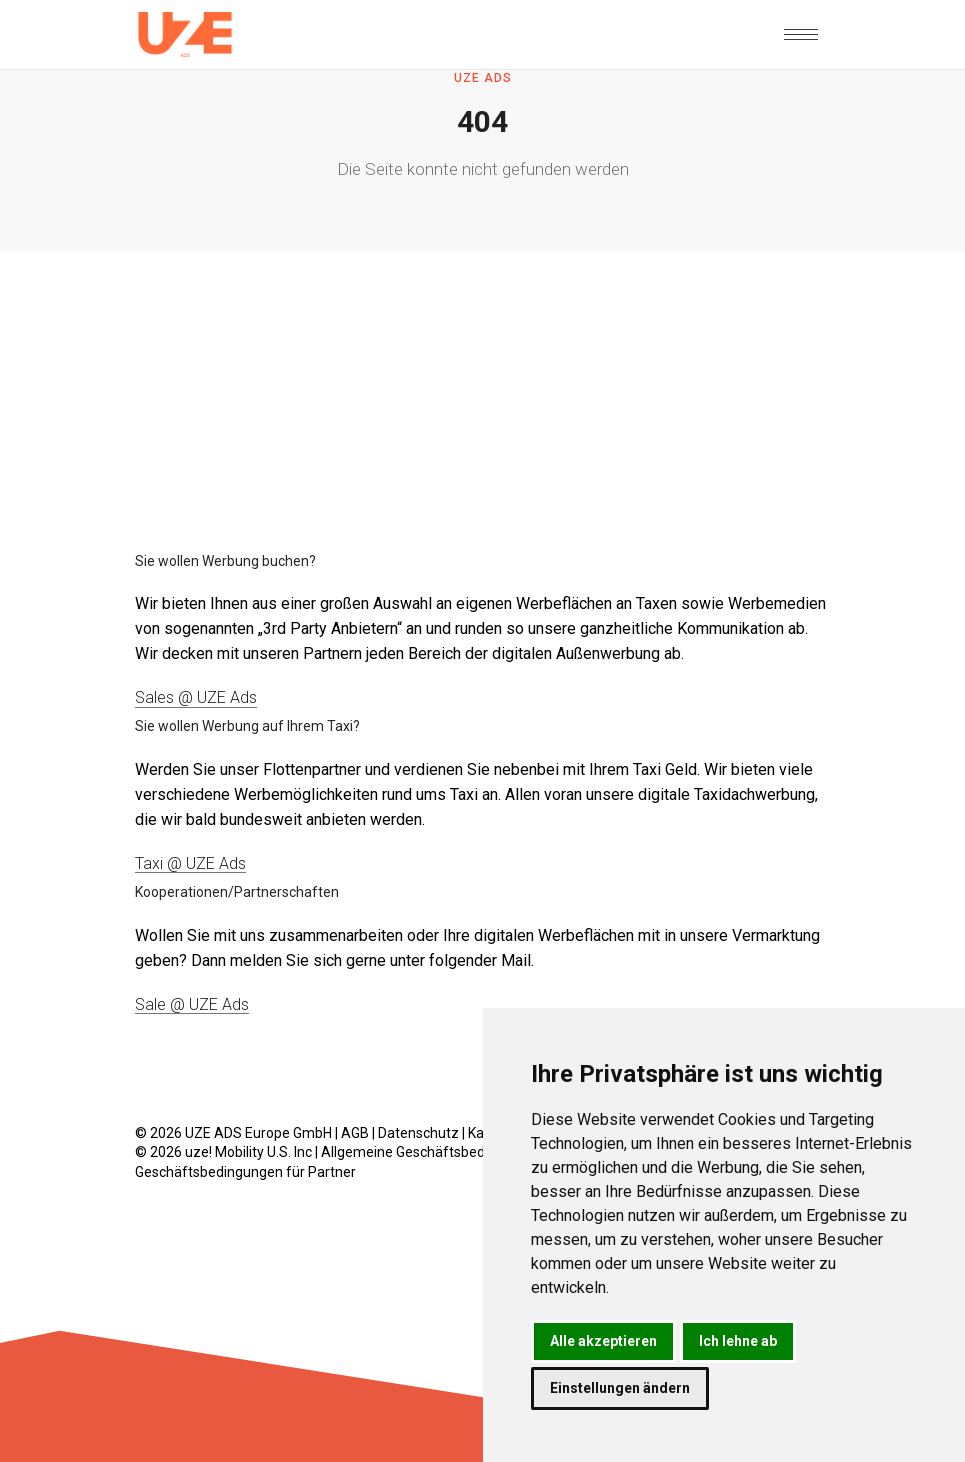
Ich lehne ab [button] (738, 1341)
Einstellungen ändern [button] (620, 1388)
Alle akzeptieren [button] (603, 1341)
